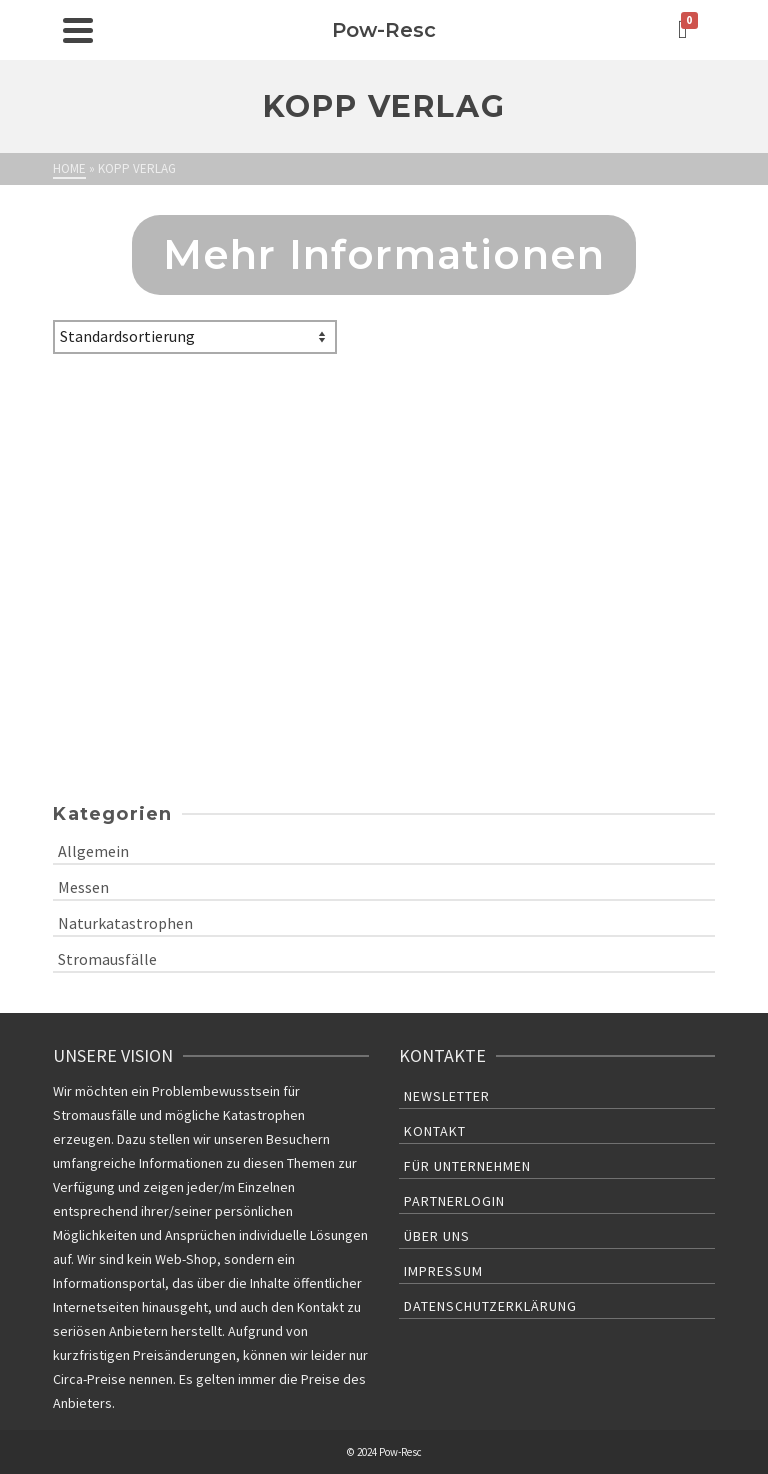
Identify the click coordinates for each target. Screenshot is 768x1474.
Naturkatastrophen (125, 923)
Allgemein (93, 851)
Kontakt (435, 1131)
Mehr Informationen (384, 254)
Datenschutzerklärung (490, 1306)
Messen (83, 887)
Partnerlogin (454, 1201)
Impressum (443, 1271)
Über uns (437, 1236)
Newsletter (447, 1096)
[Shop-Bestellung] (195, 337)
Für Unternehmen (467, 1166)
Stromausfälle (107, 959)
